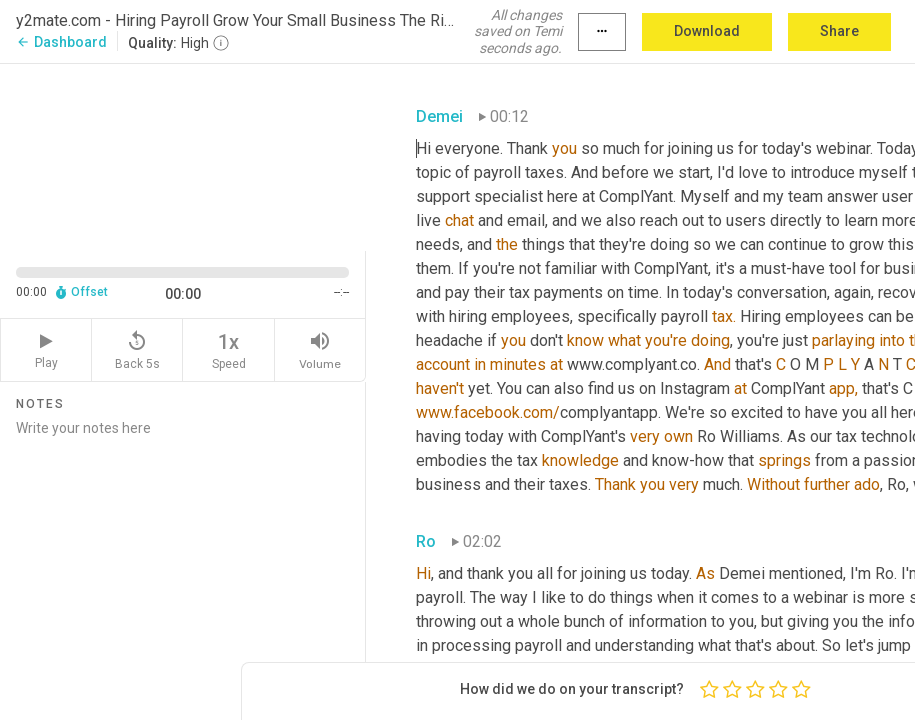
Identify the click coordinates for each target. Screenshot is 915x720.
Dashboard (61, 42)
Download (707, 31)
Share (839, 31)
